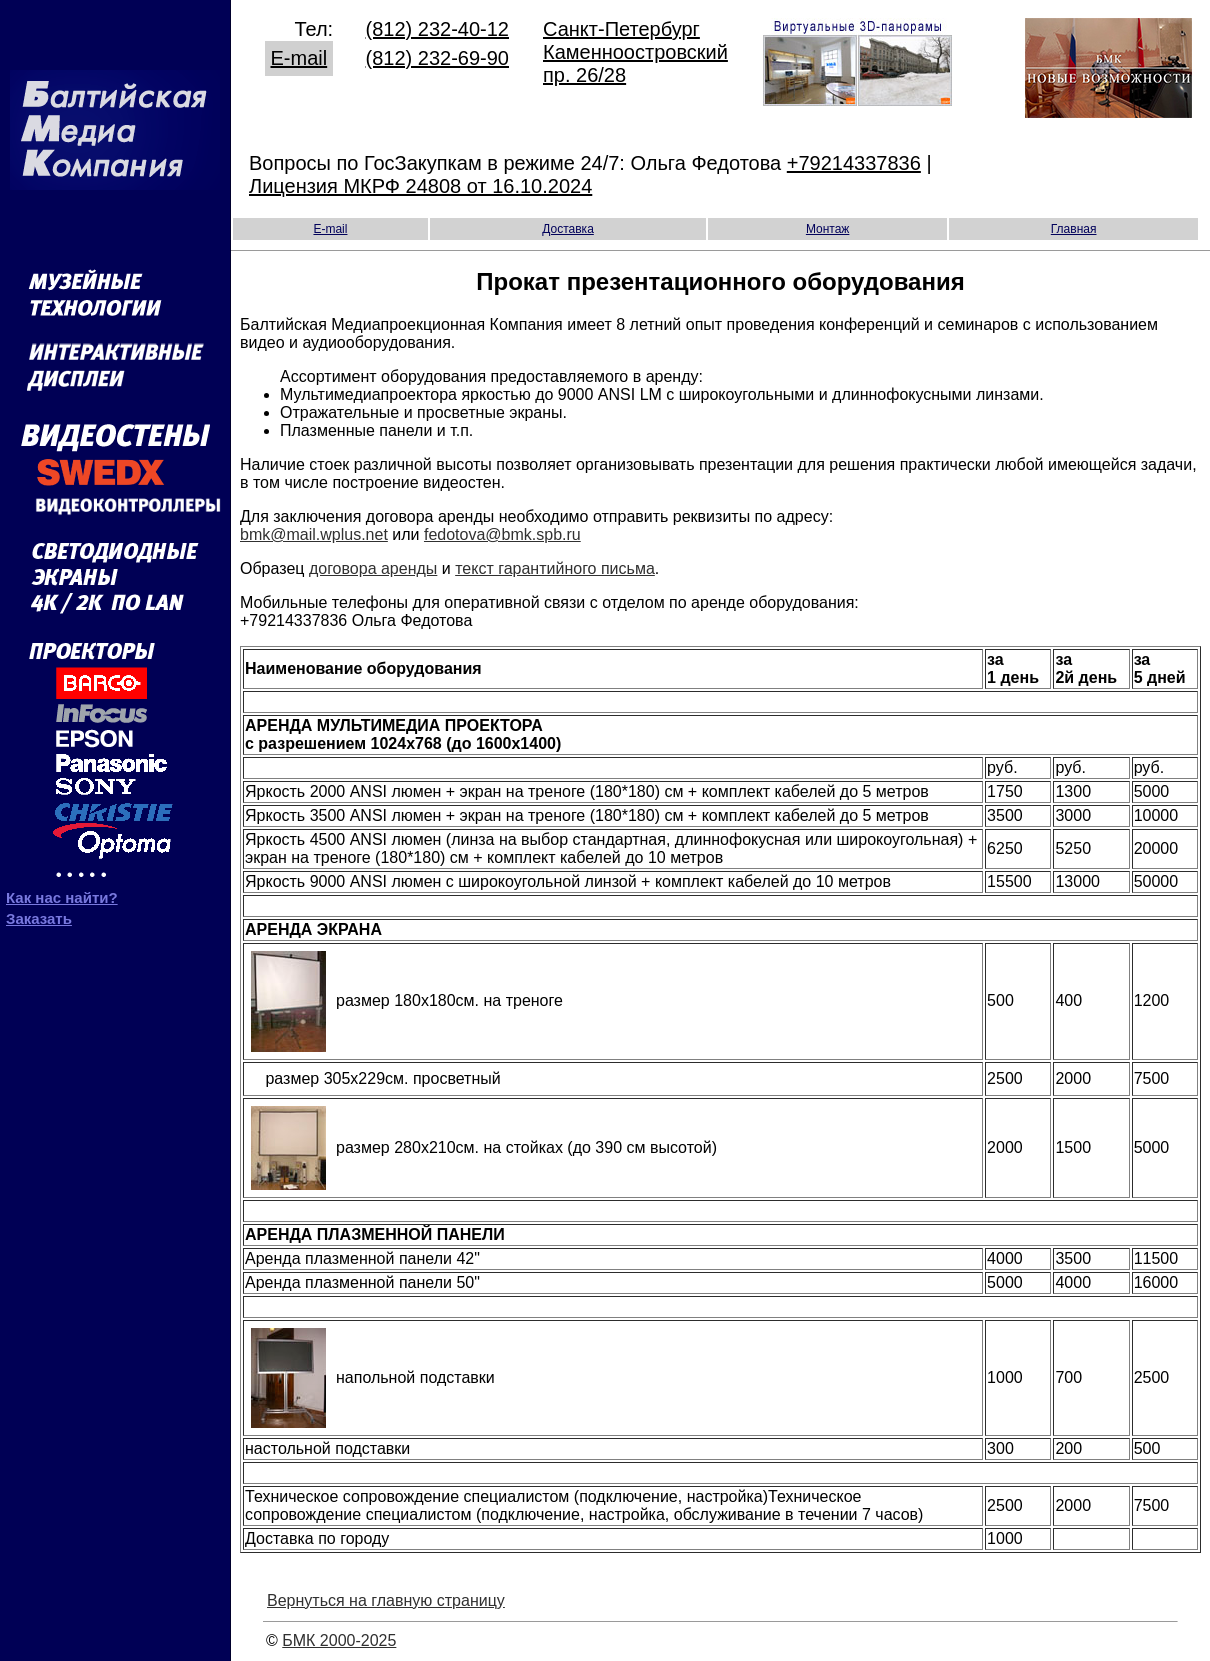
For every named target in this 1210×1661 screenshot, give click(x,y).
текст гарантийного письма (555, 568)
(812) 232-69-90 (437, 58)
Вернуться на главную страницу (386, 1600)
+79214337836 (854, 163)
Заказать (39, 918)
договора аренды (373, 568)
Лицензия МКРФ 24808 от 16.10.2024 (420, 186)
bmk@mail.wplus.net (314, 534)
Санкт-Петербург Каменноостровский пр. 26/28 (635, 52)
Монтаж (828, 229)
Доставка (568, 229)
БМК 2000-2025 (339, 1640)
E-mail (299, 58)
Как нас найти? (62, 897)
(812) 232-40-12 (437, 29)
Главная (1074, 229)
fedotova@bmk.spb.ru (502, 534)
